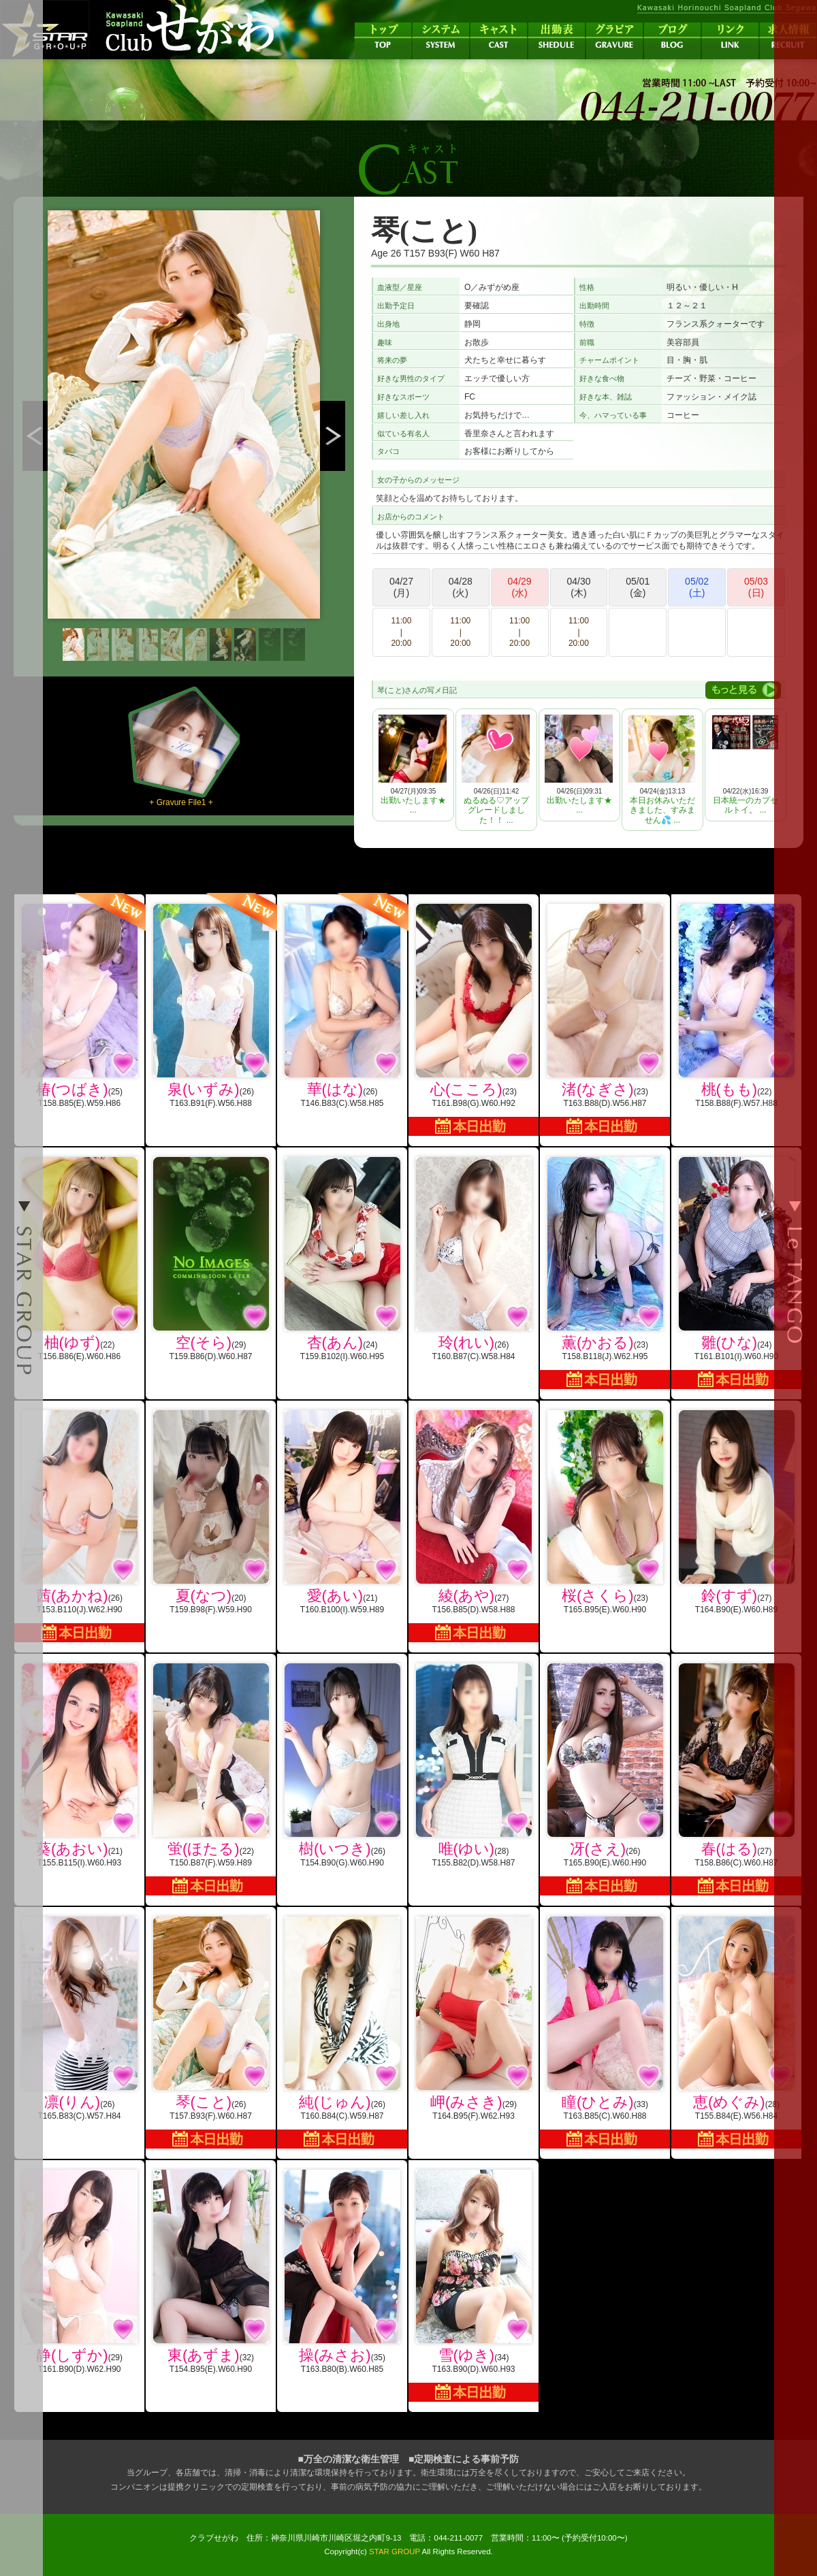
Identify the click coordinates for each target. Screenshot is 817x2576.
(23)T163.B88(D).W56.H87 (605, 1020)
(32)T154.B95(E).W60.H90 (211, 2272)
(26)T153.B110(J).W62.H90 (79, 1526)
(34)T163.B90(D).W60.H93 (473, 2286)
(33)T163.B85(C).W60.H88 (605, 2033)
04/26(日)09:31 (579, 765)
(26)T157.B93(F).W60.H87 (211, 2033)
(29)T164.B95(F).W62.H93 (473, 2019)
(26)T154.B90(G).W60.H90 (342, 1765)
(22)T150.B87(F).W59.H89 (211, 1779)
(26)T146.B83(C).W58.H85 (342, 1001)
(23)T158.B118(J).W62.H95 (605, 1273)
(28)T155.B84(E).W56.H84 (736, 2033)
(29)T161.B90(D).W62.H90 (79, 2272)
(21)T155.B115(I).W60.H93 (79, 1765)
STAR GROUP (394, 2551)
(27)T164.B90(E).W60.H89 (736, 1512)
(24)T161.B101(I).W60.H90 (736, 1273)
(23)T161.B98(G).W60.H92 (473, 1020)
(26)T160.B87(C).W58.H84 (473, 1259)
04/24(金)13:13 (662, 770)
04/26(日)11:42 (496, 770)
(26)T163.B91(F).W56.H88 (211, 1001)
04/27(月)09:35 (413, 765)
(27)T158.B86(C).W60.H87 (736, 1779)
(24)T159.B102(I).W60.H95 (342, 1259)
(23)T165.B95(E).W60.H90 (605, 1512)
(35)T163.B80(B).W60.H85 (342, 2272)
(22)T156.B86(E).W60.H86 (79, 1259)
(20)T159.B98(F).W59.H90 (211, 1512)
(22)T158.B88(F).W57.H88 (736, 1006)
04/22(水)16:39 (745, 765)
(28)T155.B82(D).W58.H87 (473, 1765)
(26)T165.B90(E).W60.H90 (605, 1779)
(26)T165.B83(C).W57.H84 (79, 2019)
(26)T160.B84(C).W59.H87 (342, 2033)
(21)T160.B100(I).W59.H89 (342, 1512)
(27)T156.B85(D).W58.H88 (473, 1526)
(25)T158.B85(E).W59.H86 (79, 1001)
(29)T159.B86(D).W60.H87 (211, 1259)
